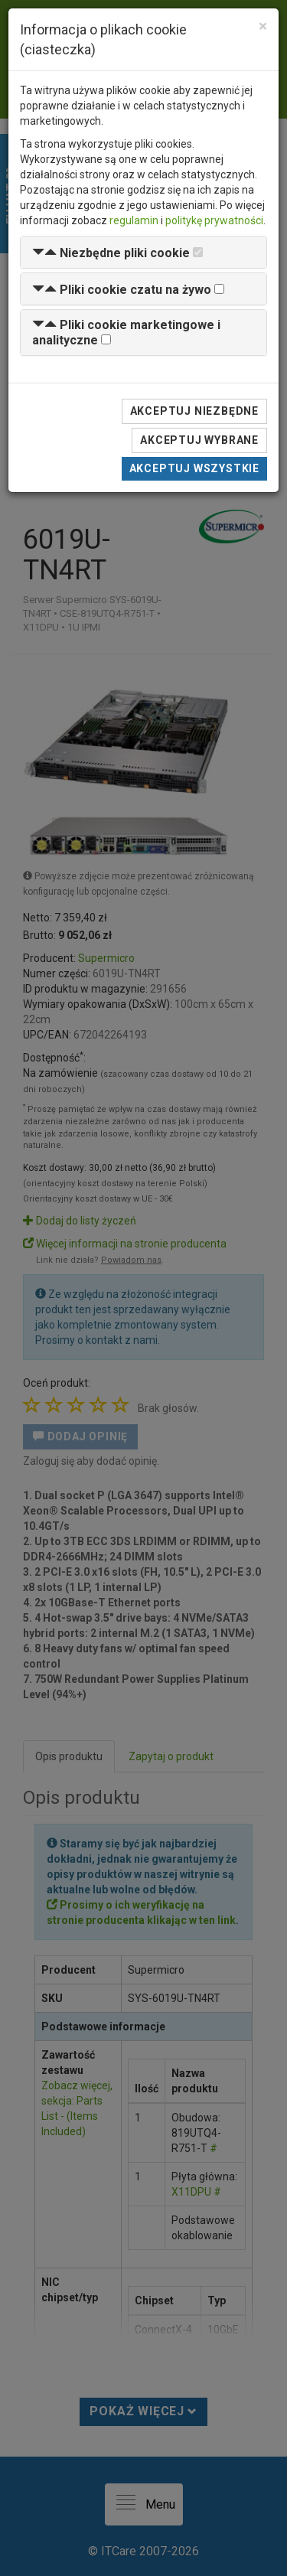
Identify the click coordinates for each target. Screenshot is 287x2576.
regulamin (133, 220)
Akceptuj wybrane (199, 440)
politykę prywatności (214, 220)
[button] (111, 253)
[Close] (263, 26)
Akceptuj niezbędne (194, 411)
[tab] (143, 252)
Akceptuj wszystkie (194, 468)
